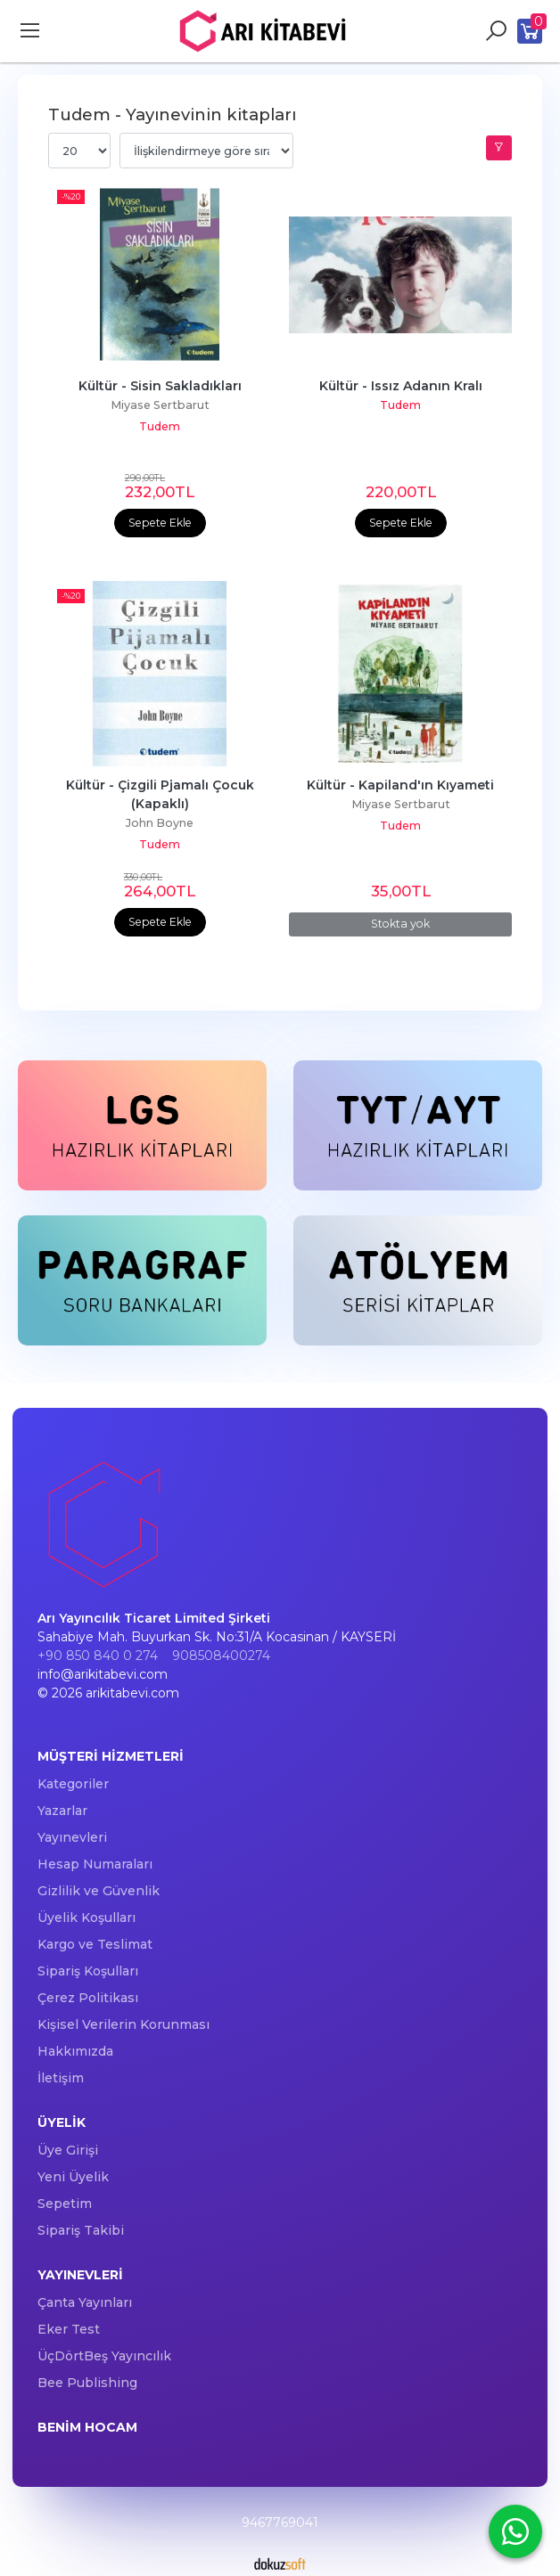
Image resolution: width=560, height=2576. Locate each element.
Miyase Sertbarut (160, 405)
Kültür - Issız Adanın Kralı (400, 386)
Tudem (159, 426)
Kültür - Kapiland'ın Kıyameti (400, 785)
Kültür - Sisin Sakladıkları (160, 386)
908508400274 (221, 1656)
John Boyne (160, 823)
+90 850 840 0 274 (97, 1656)
